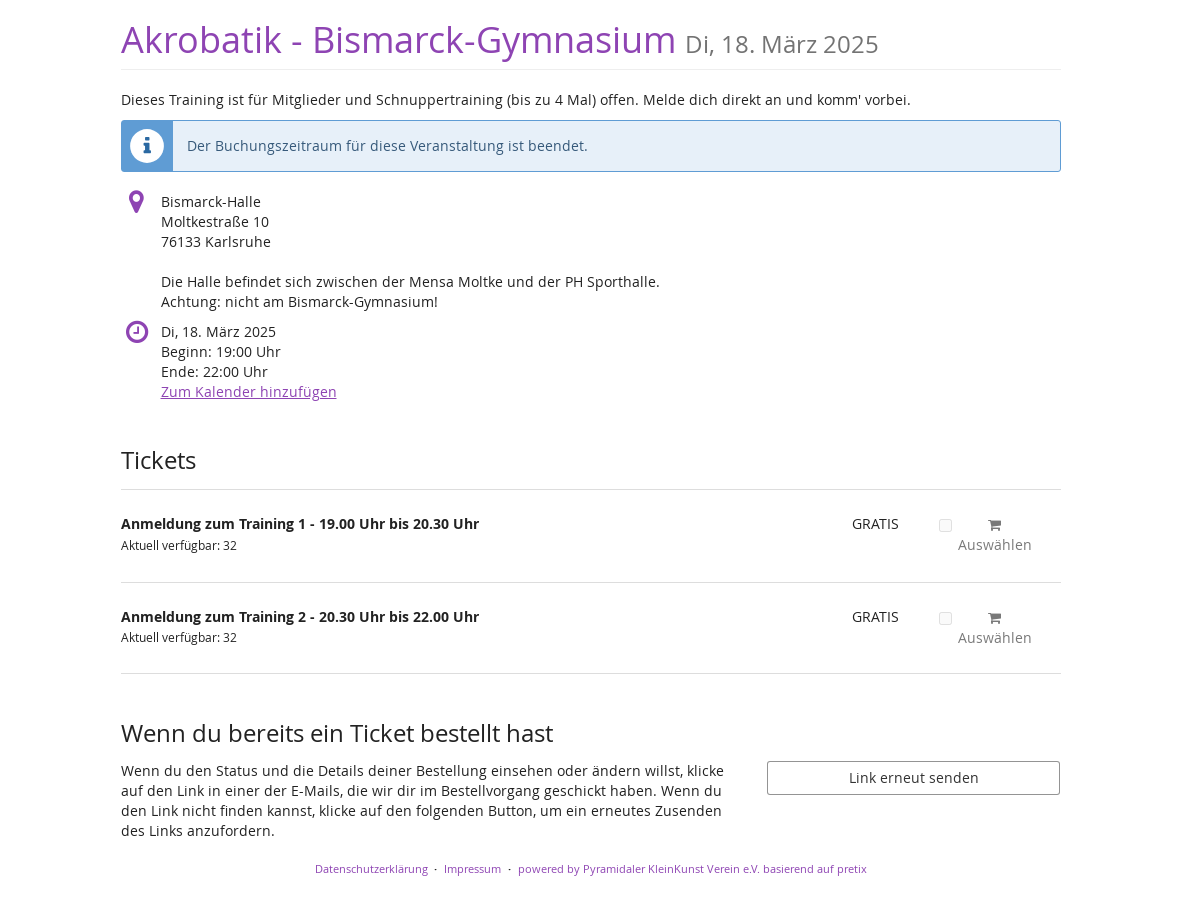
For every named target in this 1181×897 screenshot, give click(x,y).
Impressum (472, 868)
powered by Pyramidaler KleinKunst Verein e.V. (639, 868)
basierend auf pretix (815, 868)
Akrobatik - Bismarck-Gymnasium (500, 39)
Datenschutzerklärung (371, 868)
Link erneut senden (914, 777)
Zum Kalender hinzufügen (249, 391)
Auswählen (985, 536)
